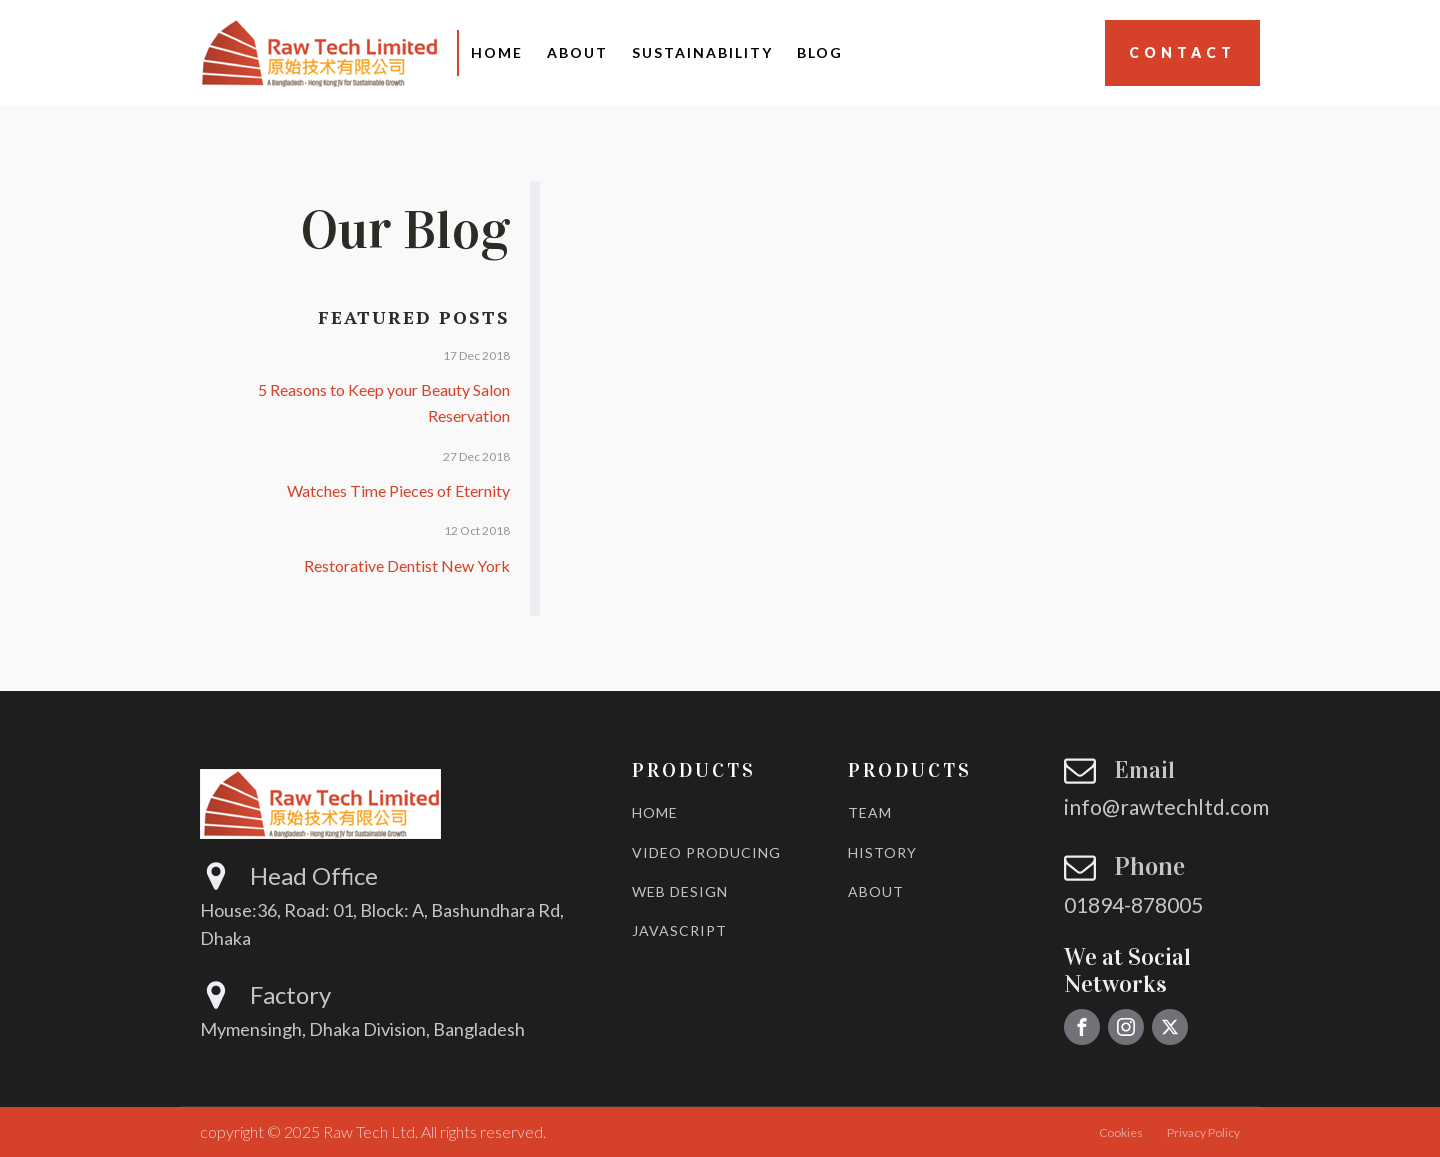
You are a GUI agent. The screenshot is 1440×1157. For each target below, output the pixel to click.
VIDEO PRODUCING (706, 852)
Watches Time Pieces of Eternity (398, 490)
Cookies (1121, 1132)
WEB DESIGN (680, 891)
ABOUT (876, 891)
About (577, 52)
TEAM (870, 812)
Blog (820, 52)
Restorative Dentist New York (407, 565)
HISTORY (882, 852)
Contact (1182, 52)
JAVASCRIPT (679, 930)
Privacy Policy (1203, 1132)
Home (497, 52)
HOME (655, 812)
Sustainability (702, 52)
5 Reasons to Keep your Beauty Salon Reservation (384, 402)
